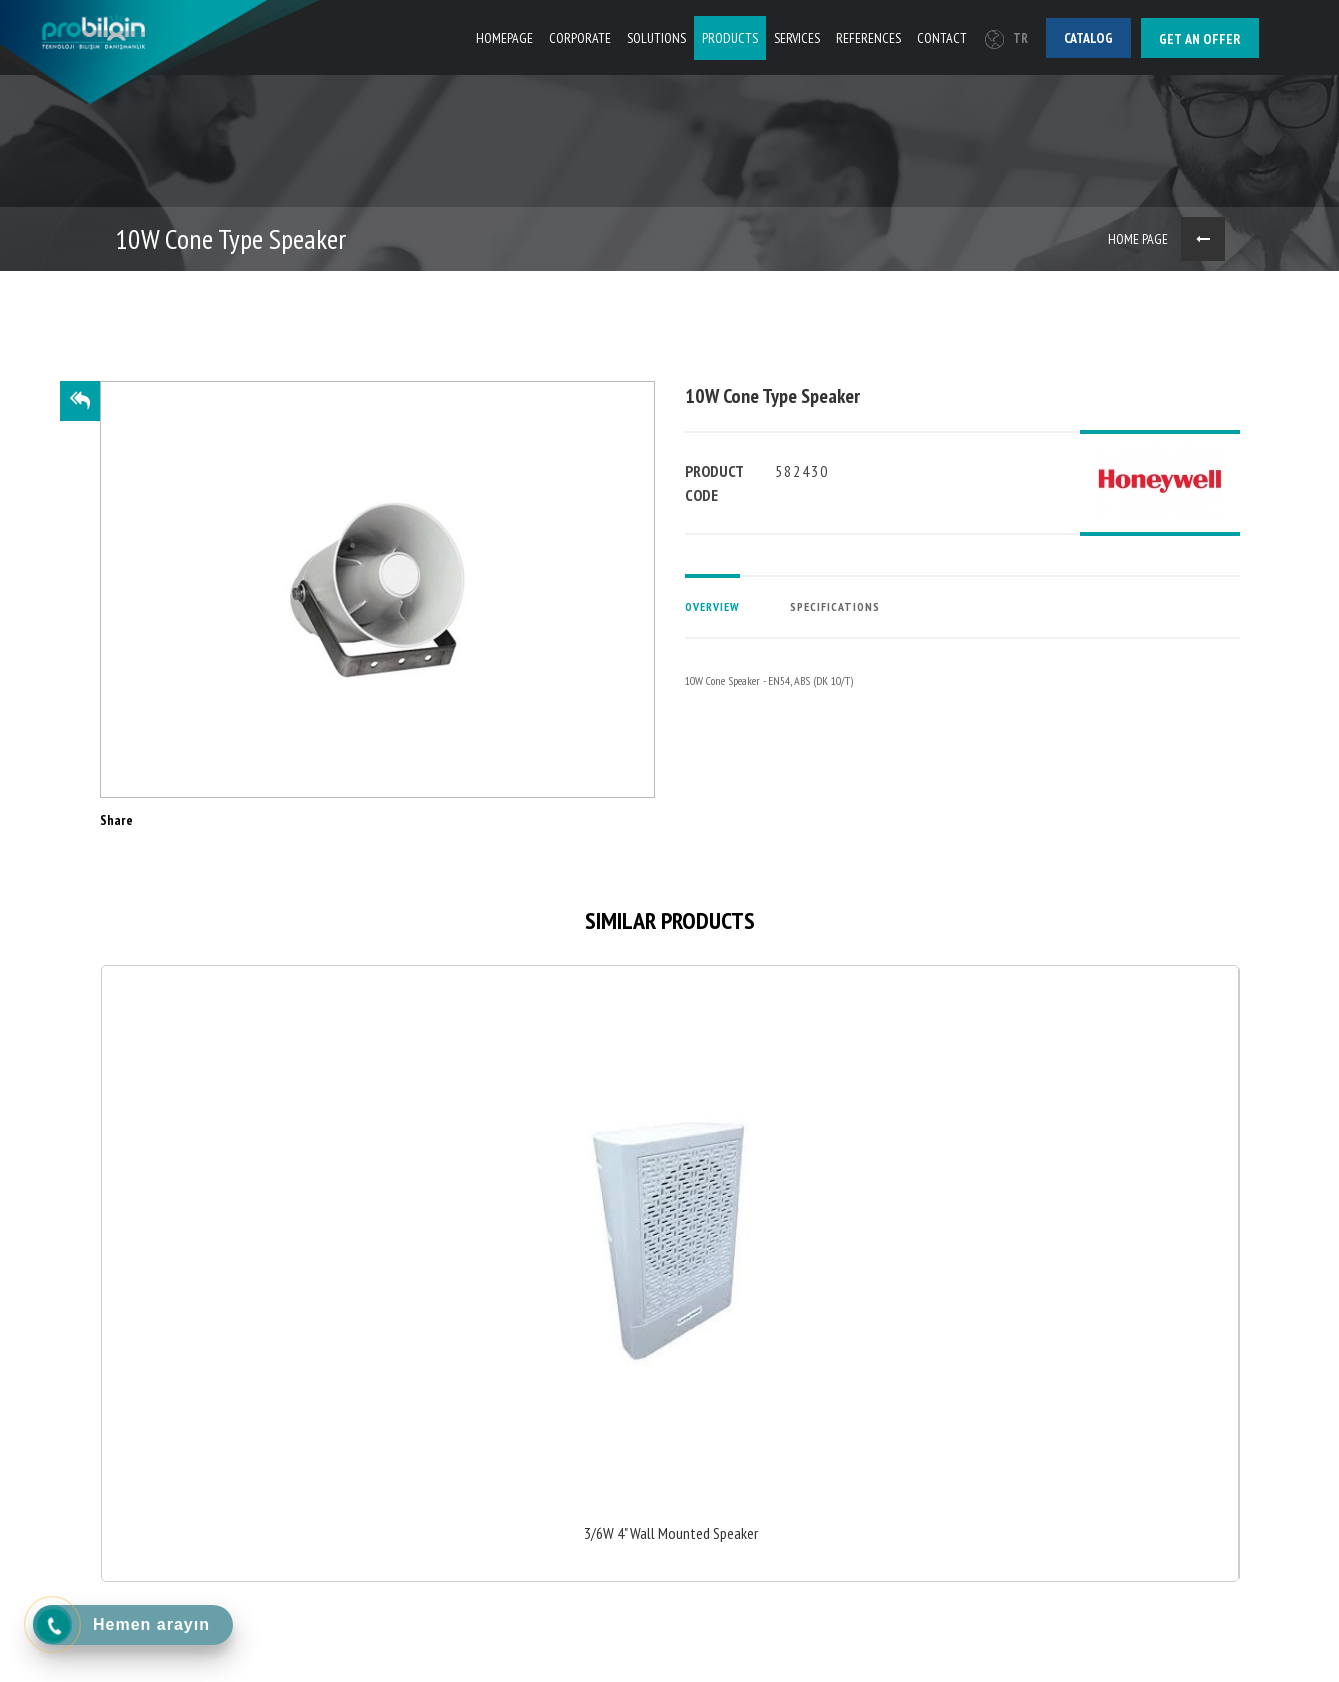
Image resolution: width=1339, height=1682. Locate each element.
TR (1006, 38)
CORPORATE (580, 38)
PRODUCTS (730, 38)
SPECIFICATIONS (835, 606)
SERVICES (797, 38)
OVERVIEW (712, 606)
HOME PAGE (1138, 239)
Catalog (1088, 38)
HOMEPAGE (504, 38)
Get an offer (1200, 39)
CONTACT (942, 38)
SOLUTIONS (656, 38)
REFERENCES (868, 38)
